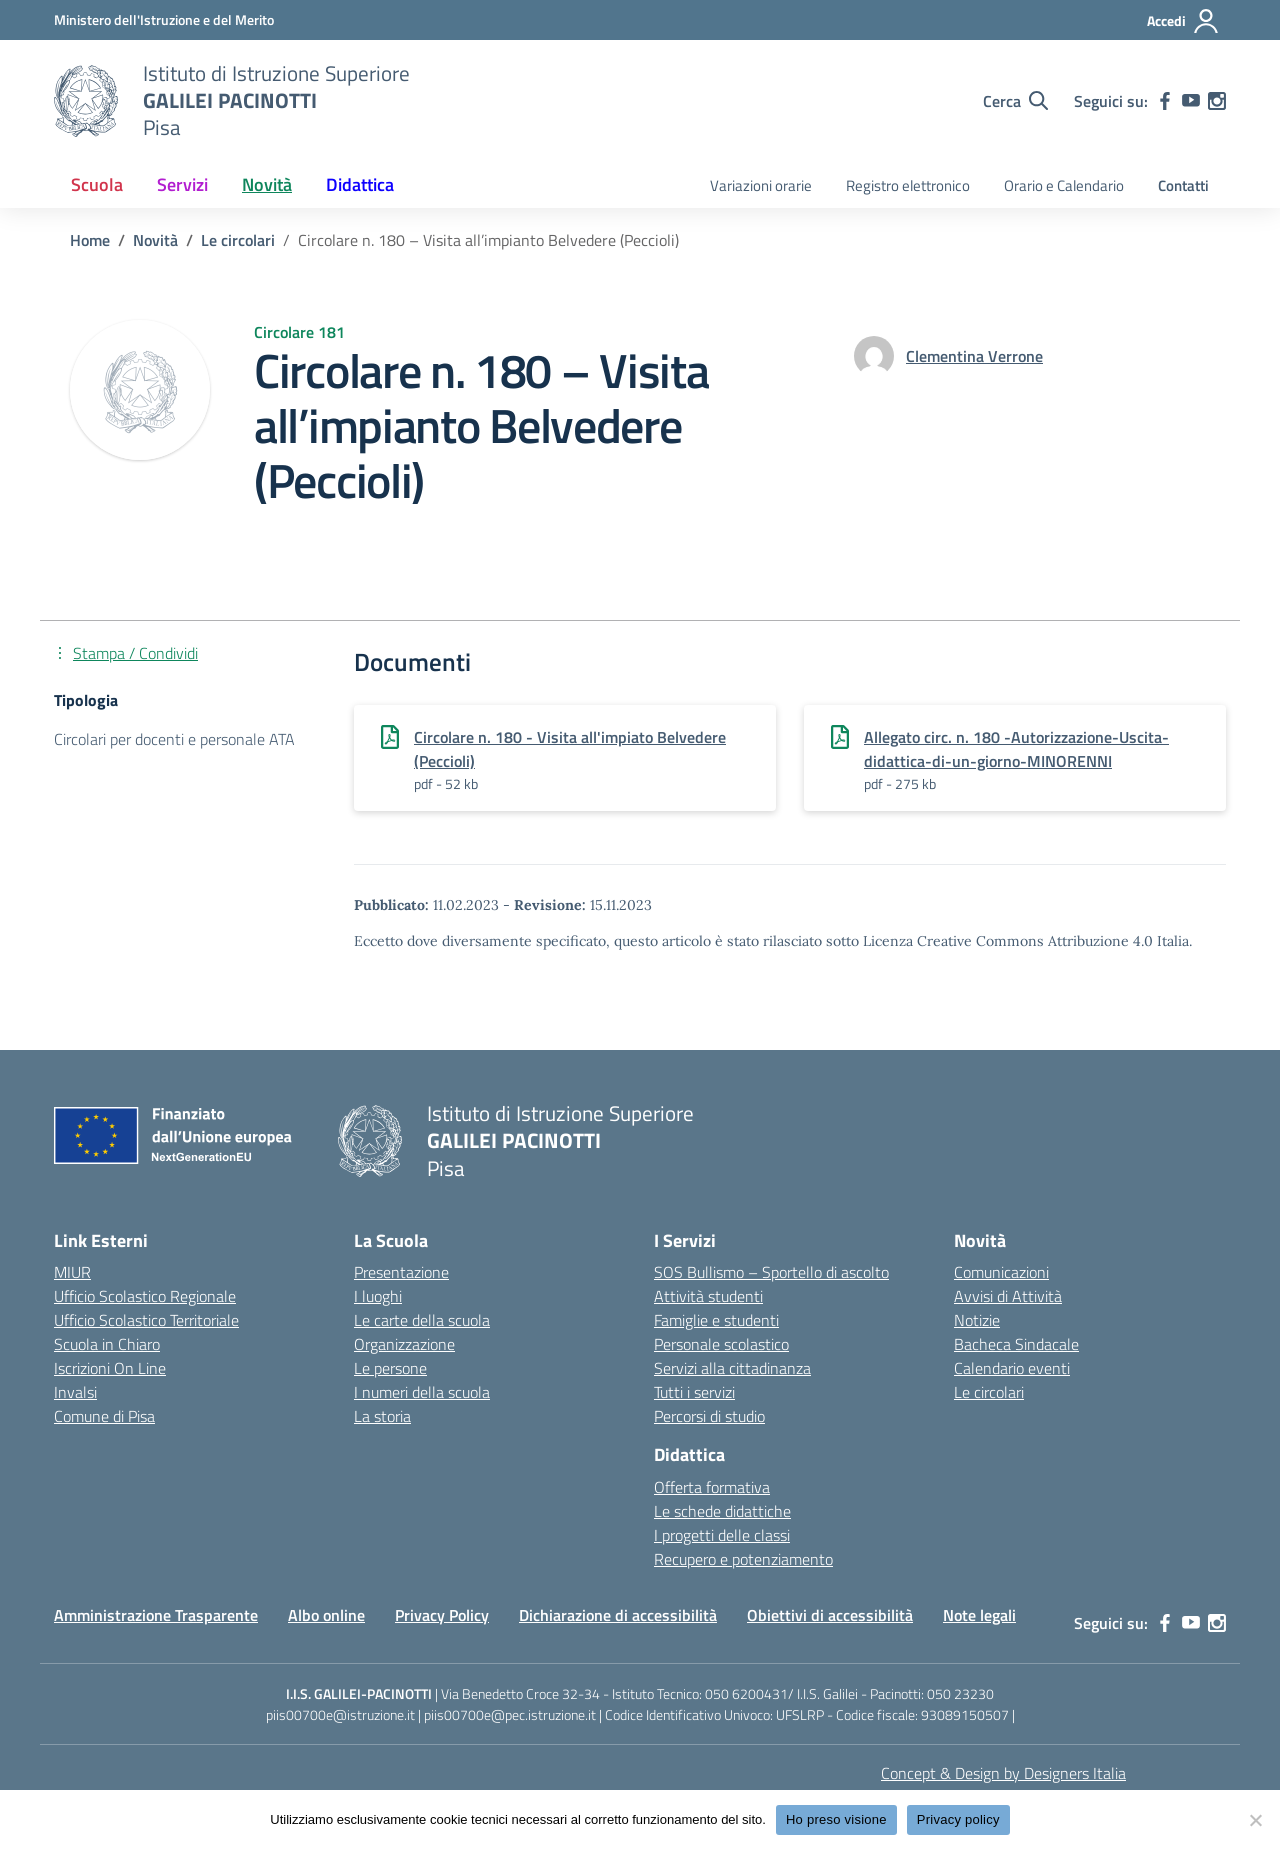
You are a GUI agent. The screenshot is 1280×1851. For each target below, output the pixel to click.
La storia (382, 1416)
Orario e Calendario (1064, 185)
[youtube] (1191, 101)
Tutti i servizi (694, 1392)
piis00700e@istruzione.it (340, 1714)
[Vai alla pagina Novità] (155, 240)
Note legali (979, 1615)
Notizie (977, 1320)
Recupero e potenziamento (743, 1559)
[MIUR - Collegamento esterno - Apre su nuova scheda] (164, 19)
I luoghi (378, 1296)
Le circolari (989, 1392)
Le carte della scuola (422, 1320)
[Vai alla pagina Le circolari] (238, 240)
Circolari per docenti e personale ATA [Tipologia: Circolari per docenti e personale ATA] (174, 739)
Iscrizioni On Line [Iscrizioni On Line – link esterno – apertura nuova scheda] (110, 1368)
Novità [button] (267, 184)
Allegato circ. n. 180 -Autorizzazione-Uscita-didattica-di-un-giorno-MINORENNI (1016, 749)
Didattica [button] (360, 184)
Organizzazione (404, 1344)
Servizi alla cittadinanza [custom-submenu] (732, 1368)
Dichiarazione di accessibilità (618, 1615)
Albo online (326, 1615)
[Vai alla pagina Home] (90, 240)
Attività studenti (708, 1296)
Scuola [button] (97, 184)
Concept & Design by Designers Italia (1003, 1773)
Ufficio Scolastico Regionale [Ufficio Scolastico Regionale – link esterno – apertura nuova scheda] (145, 1296)
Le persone (390, 1368)
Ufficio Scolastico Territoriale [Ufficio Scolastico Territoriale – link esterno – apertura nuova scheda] (146, 1320)
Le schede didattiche (722, 1511)
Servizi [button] (182, 184)
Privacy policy (958, 1819)
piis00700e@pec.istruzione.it (510, 1714)
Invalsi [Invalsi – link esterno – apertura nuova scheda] (75, 1392)
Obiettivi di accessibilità (830, 1615)
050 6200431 (746, 1693)
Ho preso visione (836, 1819)
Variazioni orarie (761, 185)
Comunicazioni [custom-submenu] (1001, 1272)
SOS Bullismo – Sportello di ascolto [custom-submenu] (771, 1272)
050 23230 (960, 1693)
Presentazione (401, 1272)
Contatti (1183, 185)
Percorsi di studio (709, 1416)
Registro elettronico (908, 185)
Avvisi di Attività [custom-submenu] (1008, 1296)
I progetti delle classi (722, 1535)
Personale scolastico (721, 1344)
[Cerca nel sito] (1015, 101)
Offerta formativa (712, 1487)
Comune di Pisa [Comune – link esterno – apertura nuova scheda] (104, 1416)
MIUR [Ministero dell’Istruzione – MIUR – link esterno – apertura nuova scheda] (72, 1272)
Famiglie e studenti (716, 1320)
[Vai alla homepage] (86, 101)
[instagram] (1217, 101)
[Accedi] (1183, 21)
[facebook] (1165, 101)
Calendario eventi (1012, 1368)
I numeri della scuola (422, 1392)
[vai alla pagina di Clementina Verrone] (974, 356)
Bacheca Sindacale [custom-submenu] (1016, 1344)
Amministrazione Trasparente (156, 1615)
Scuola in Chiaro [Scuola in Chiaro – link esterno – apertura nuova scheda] (107, 1344)
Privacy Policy (442, 1615)
